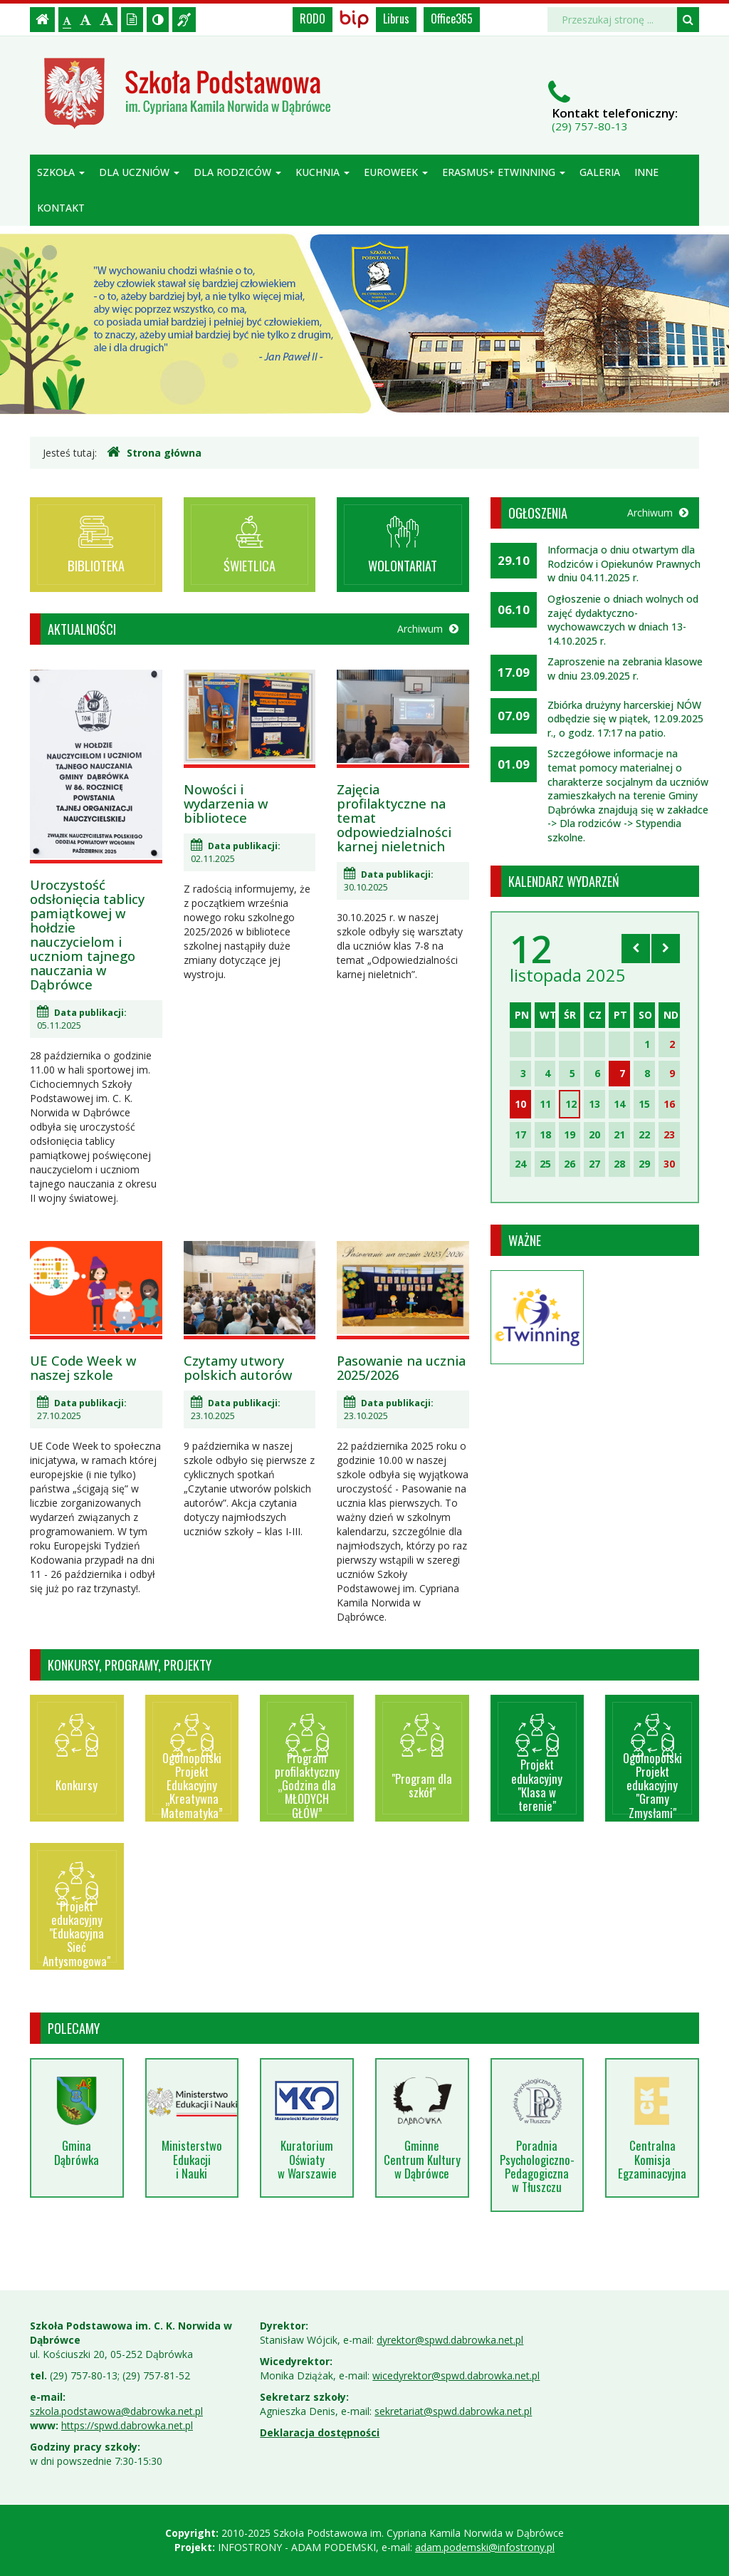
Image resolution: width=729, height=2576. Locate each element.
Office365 (452, 18)
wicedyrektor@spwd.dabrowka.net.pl (456, 2375)
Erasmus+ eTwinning (503, 172)
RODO (312, 18)
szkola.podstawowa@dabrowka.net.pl (116, 2411)
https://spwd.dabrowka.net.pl (127, 2425)
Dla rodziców (237, 172)
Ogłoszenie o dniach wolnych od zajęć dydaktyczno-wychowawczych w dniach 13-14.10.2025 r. (622, 620)
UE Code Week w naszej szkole (83, 1367)
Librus (396, 18)
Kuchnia (322, 172)
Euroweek (396, 172)
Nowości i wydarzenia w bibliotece (226, 803)
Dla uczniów (139, 172)
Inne (646, 172)
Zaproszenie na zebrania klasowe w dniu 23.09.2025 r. (625, 668)
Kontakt (61, 207)
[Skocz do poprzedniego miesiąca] (636, 948)
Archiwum (427, 628)
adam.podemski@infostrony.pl (485, 2547)
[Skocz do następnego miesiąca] (665, 948)
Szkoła (61, 172)
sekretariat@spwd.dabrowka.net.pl (453, 2411)
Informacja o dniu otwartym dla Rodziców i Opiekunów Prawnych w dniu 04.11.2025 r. (624, 563)
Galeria (599, 172)
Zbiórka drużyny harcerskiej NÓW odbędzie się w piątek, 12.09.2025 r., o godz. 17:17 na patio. (625, 718)
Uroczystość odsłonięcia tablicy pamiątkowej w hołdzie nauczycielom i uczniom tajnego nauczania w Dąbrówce (87, 934)
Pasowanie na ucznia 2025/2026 (401, 1367)
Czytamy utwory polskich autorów (238, 1367)
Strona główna (154, 452)
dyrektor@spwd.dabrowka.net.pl (450, 2340)
